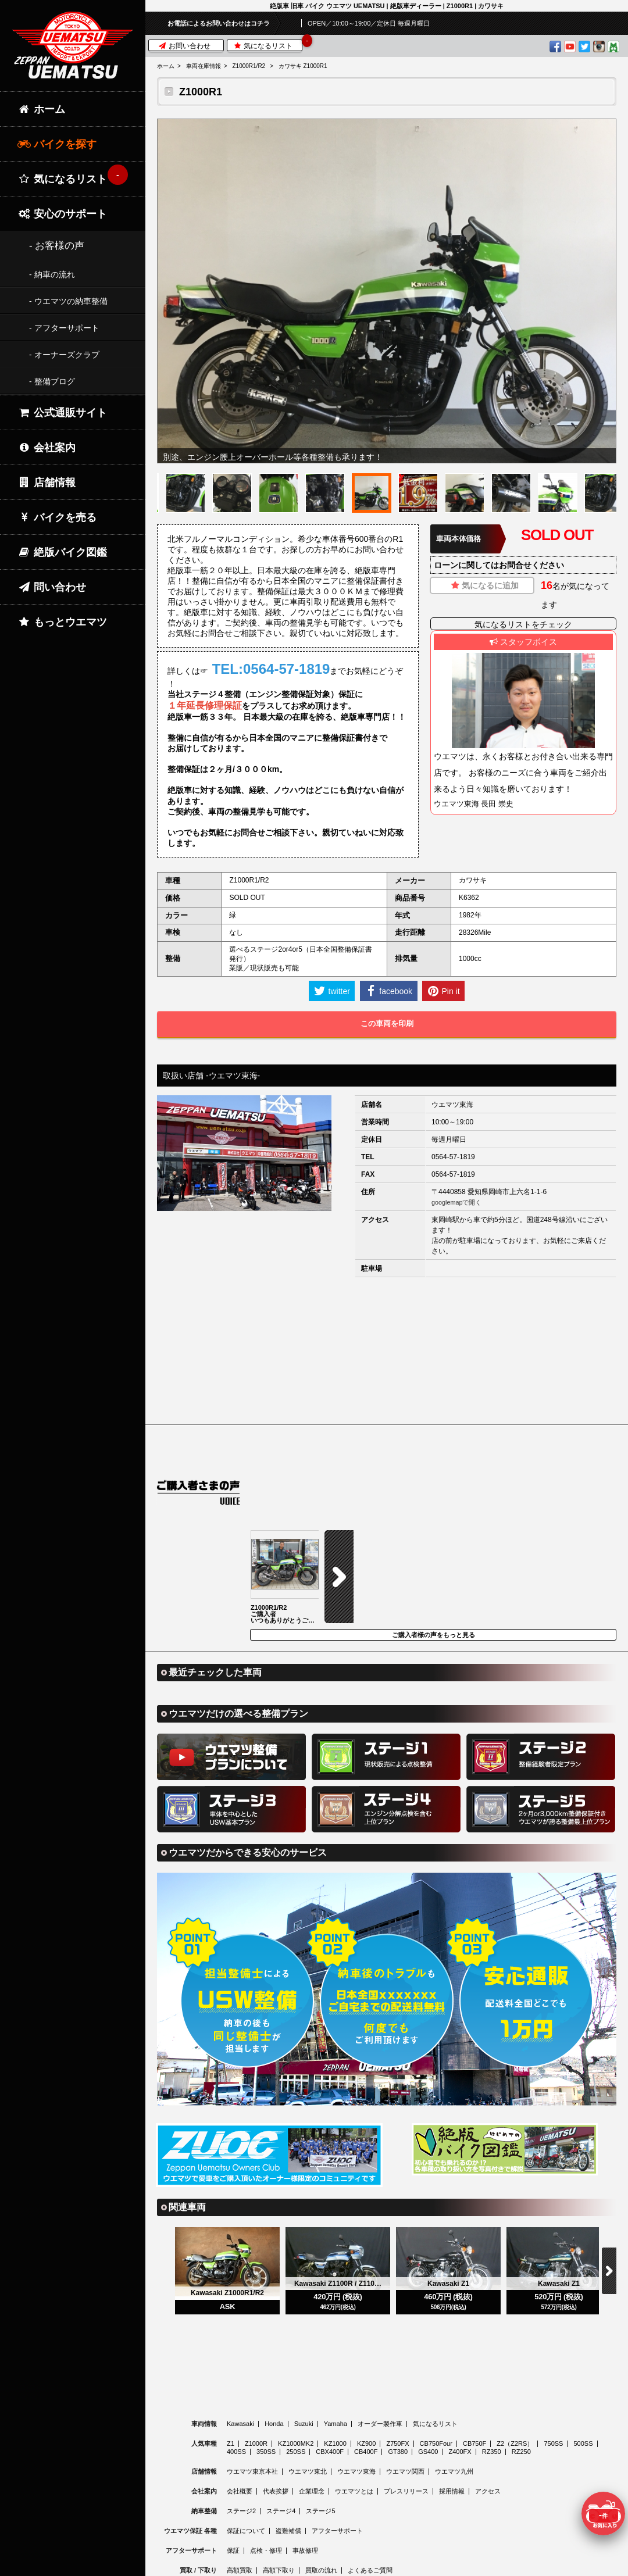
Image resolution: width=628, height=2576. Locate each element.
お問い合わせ (184, 46)
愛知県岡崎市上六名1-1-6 (507, 1192)
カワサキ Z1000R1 (303, 66)
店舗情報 (46, 482)
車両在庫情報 (203, 66)
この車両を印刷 (387, 1023)
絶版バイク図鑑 (62, 552)
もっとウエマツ (62, 622)
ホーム (165, 66)
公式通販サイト (62, 413)
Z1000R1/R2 (248, 66)
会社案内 (46, 447)
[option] (387, 291)
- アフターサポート (64, 328)
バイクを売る (57, 517)
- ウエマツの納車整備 (68, 301)
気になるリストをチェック (523, 624)
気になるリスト (267, 45)
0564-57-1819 (453, 1157)
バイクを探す (57, 144)
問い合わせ (51, 587)
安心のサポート (62, 214)
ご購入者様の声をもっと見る (433, 1541)
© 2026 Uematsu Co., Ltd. (386, 2569)
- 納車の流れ (52, 274)
